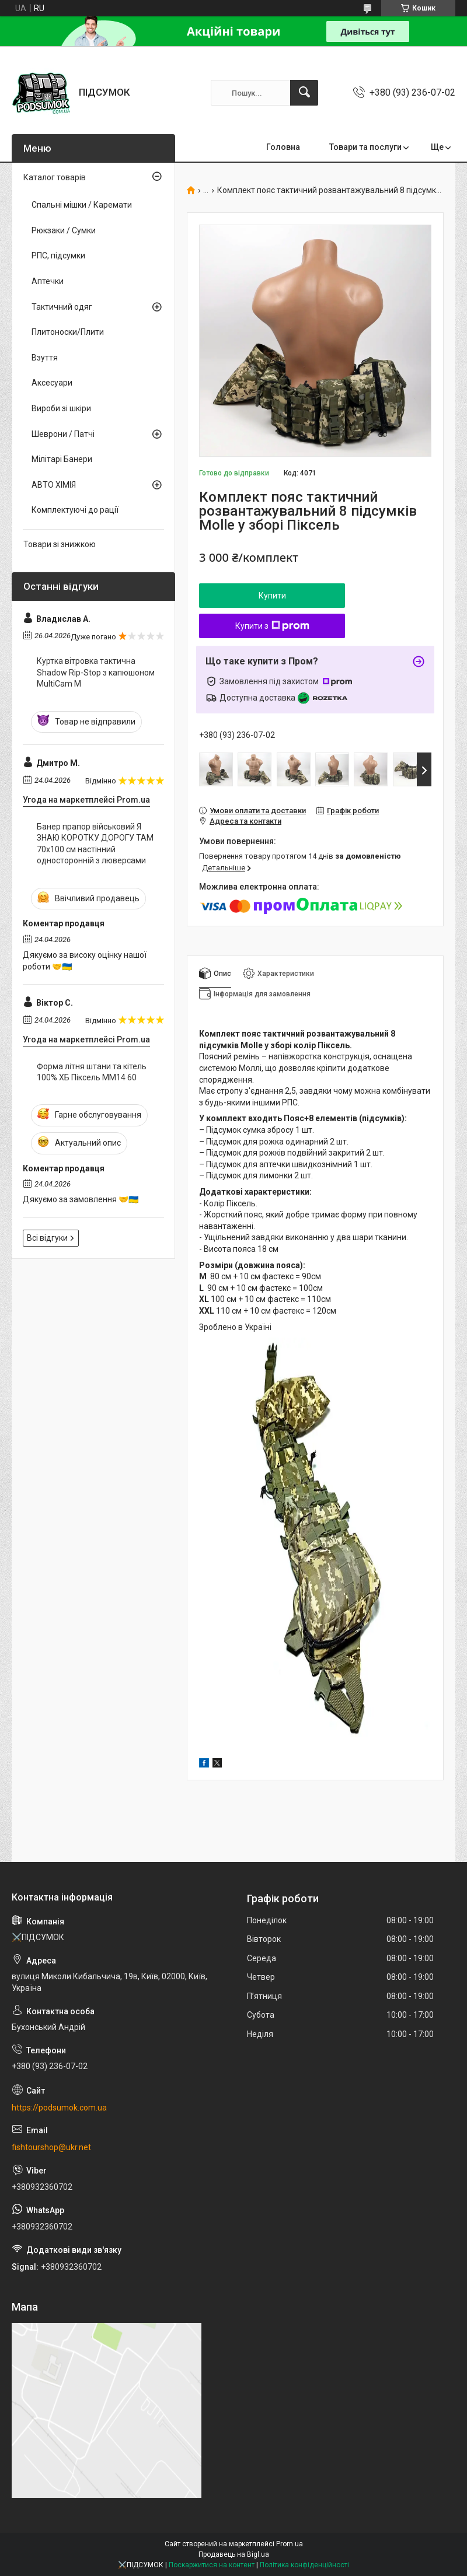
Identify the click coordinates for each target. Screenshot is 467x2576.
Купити (272, 595)
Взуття (45, 357)
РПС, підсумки (58, 255)
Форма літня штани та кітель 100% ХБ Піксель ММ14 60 (92, 1072)
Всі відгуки (47, 1237)
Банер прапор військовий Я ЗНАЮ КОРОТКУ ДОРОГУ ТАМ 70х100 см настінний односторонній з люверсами (95, 844)
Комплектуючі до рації (75, 509)
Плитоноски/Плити (68, 332)
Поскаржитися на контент (212, 2565)
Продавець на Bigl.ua (233, 2554)
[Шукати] (304, 93)
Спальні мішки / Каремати (82, 204)
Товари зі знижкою (59, 544)
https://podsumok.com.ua (59, 2107)
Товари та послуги (365, 147)
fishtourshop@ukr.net (51, 2147)
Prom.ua (289, 2544)
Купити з (272, 626)
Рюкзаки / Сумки (64, 230)
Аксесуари (52, 382)
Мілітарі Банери (62, 459)
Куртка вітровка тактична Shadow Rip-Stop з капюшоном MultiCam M (96, 672)
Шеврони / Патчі (63, 434)
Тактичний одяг (62, 307)
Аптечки (48, 281)
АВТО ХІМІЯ (54, 484)
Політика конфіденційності (304, 2565)
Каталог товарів (54, 177)
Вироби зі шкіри (61, 408)
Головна (283, 147)
